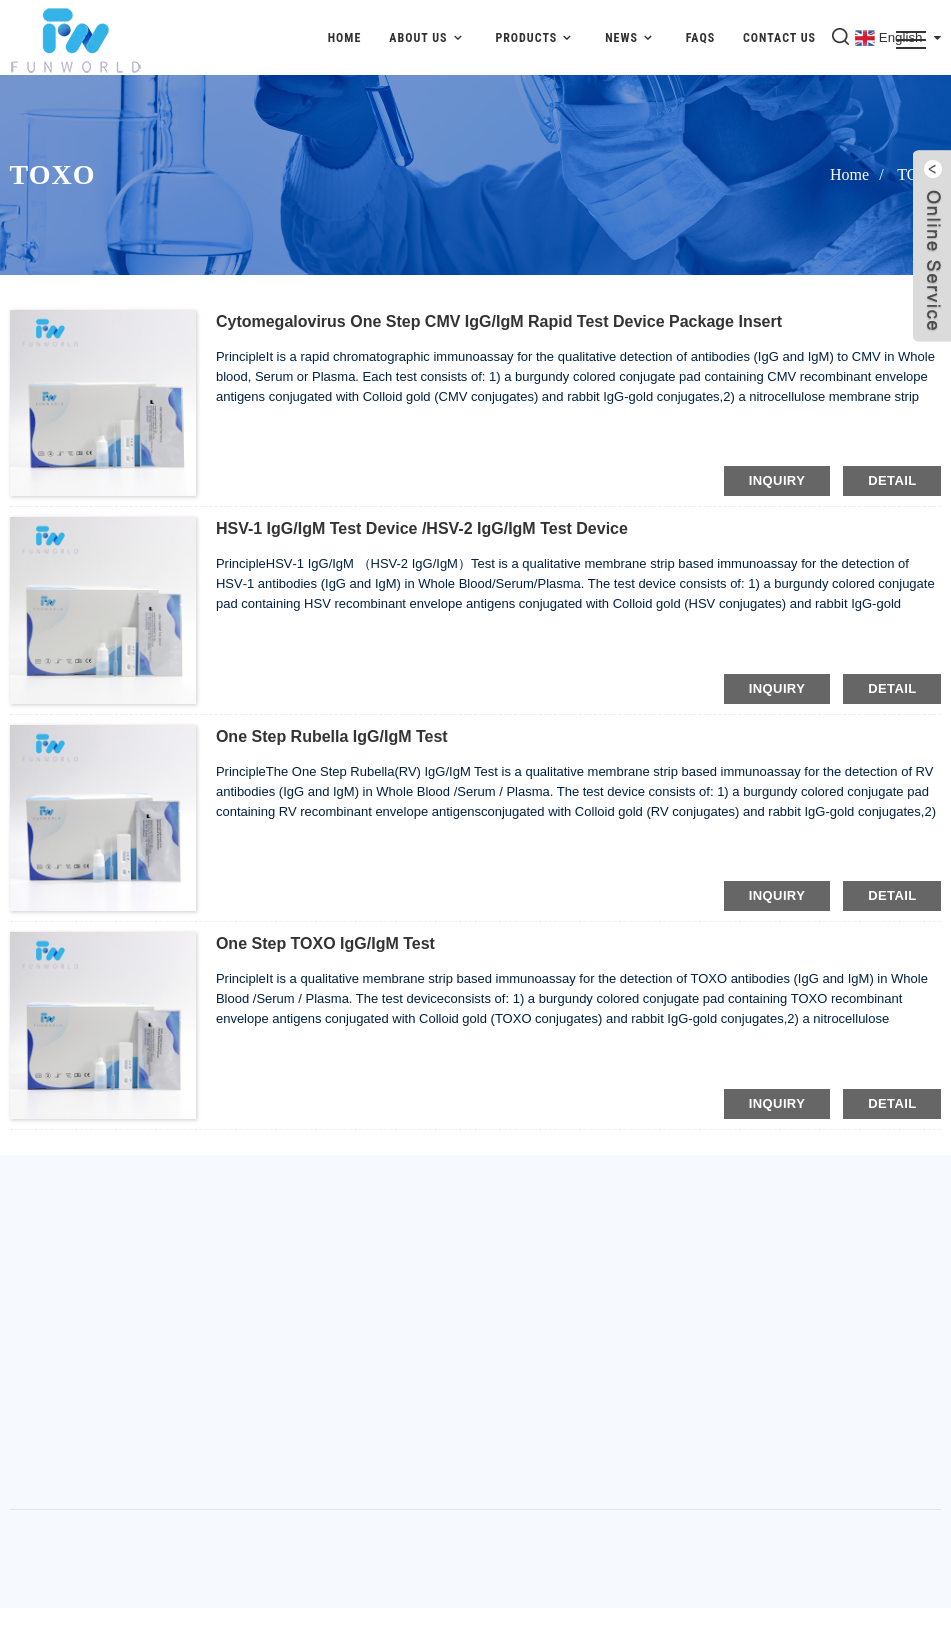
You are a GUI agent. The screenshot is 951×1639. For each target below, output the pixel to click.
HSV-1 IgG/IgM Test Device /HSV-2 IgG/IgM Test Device (422, 528)
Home (345, 38)
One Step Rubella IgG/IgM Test (332, 736)
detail (892, 480)
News (631, 37)
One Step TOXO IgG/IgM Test (325, 943)
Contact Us (779, 38)
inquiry (777, 480)
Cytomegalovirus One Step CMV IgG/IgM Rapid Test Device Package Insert (499, 321)
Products (536, 37)
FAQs (700, 38)
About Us (428, 37)
